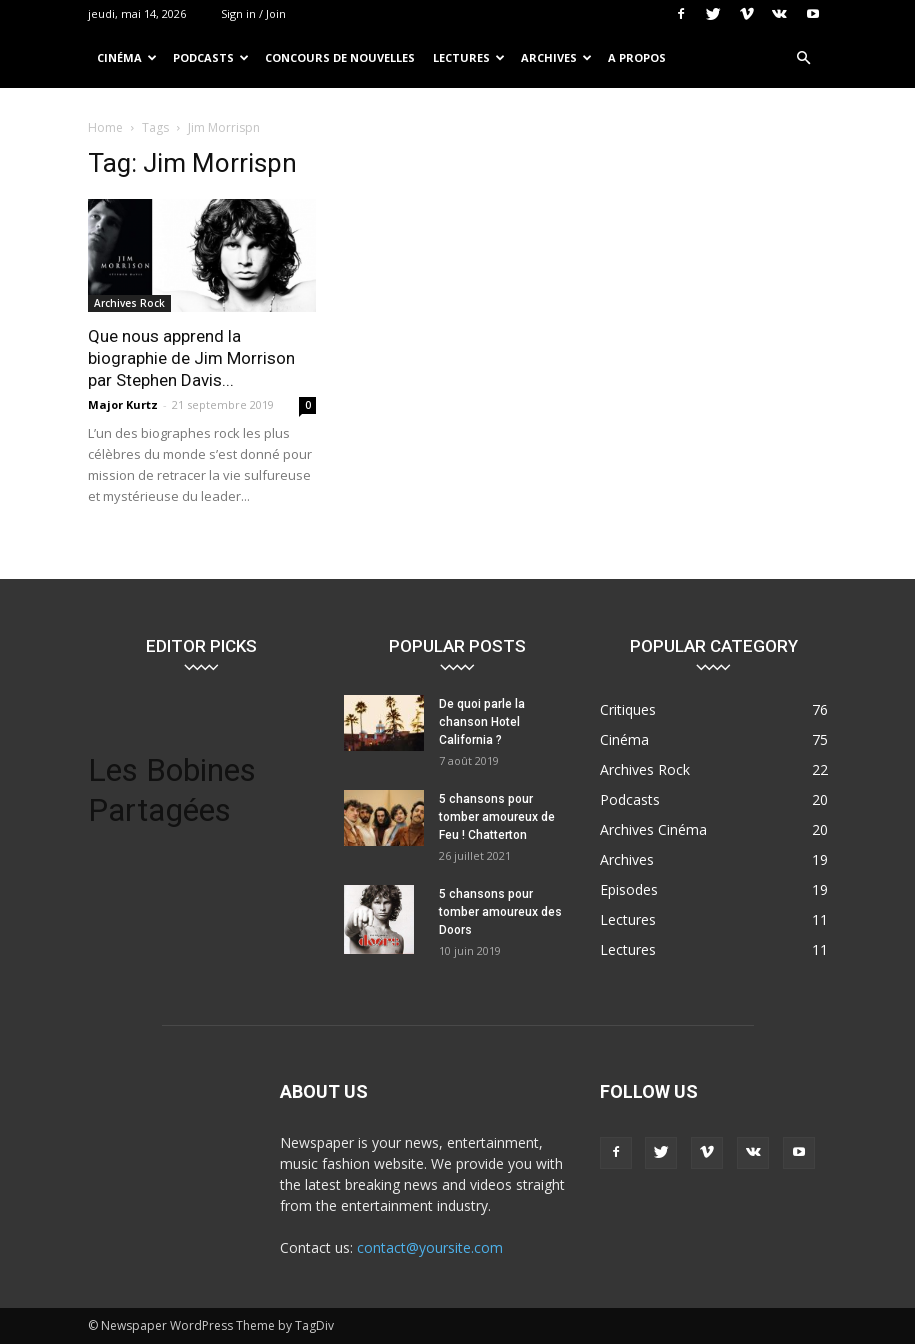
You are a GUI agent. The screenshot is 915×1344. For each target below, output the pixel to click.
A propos (637, 57)
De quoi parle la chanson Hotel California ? (482, 722)
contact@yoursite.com (430, 1247)
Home (105, 127)
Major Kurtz (123, 404)
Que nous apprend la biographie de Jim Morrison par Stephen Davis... (191, 358)
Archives (556, 57)
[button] (804, 58)
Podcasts (211, 57)
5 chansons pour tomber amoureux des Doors (500, 912)
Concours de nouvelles (340, 57)
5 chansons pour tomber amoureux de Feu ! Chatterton (497, 817)
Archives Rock (129, 303)
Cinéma (127, 57)
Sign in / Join (253, 13)
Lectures (469, 57)
